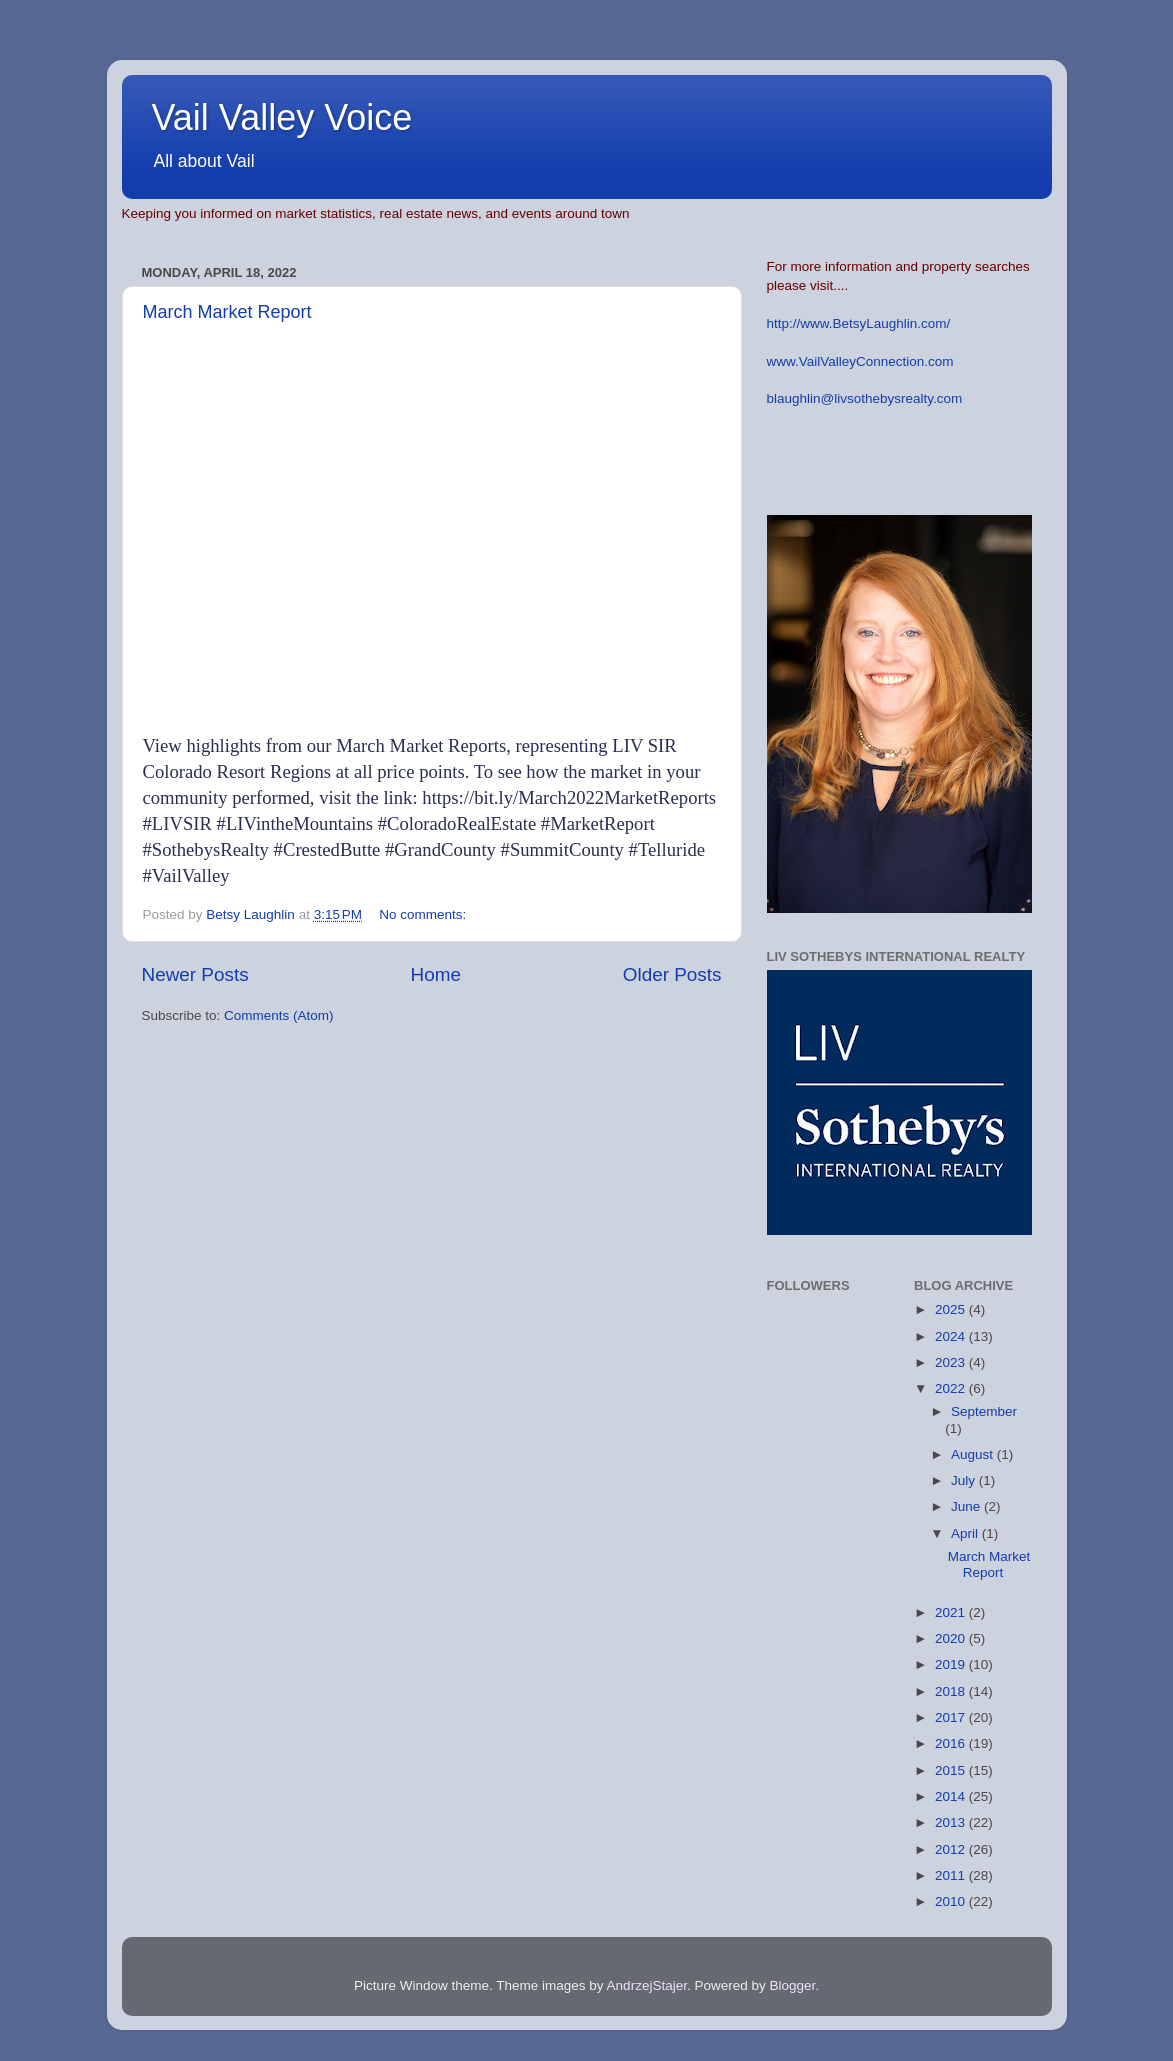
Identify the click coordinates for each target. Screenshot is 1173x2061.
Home (436, 974)
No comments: (424, 914)
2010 (952, 1901)
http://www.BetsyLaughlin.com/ (859, 323)
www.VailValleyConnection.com (860, 361)
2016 (952, 1743)
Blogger (792, 1985)
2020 (952, 1638)
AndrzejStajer (647, 1985)
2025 (952, 1309)
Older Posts (672, 974)
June (967, 1506)
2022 (952, 1388)
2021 (952, 1612)
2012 (952, 1849)
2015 (952, 1770)
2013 (952, 1822)
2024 (952, 1336)
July (965, 1480)
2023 (952, 1362)
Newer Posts (195, 974)
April (966, 1533)
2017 (952, 1717)
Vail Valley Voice (282, 117)
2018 (952, 1691)
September (984, 1411)
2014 (952, 1796)
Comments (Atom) (279, 1015)
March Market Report (227, 312)
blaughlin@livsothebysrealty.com (865, 398)
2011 (952, 1875)
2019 (952, 1664)
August (974, 1454)
